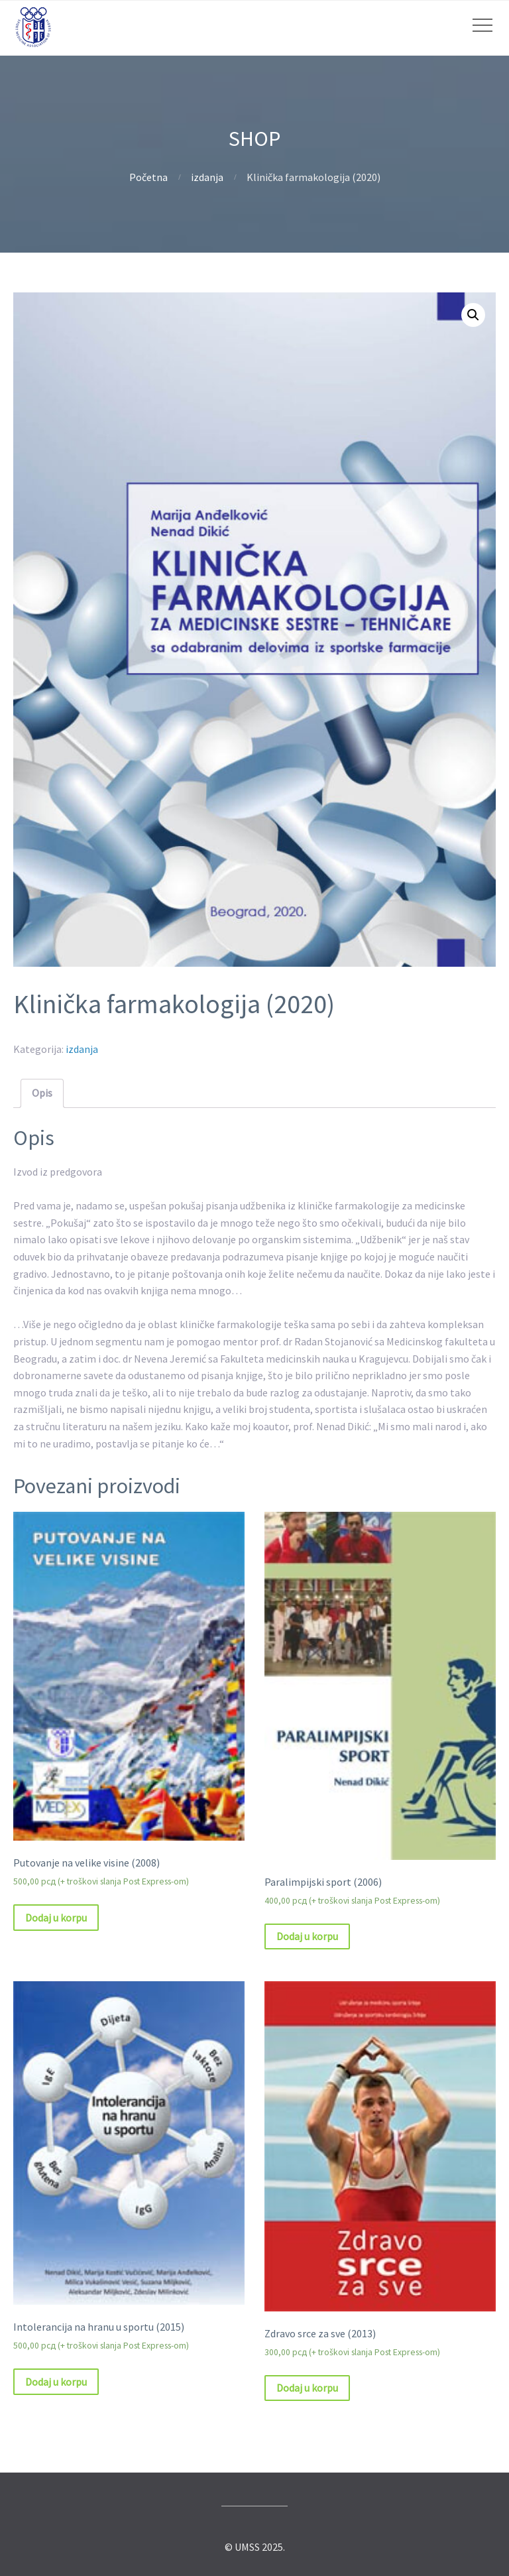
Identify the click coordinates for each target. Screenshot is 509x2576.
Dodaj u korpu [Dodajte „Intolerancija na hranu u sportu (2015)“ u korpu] (56, 2381)
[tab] (42, 1093)
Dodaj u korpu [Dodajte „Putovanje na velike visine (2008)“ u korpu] (56, 1917)
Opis (42, 1092)
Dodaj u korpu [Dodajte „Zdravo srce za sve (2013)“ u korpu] (307, 2387)
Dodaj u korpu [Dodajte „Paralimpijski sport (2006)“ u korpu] (307, 1936)
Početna (148, 177)
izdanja (207, 177)
